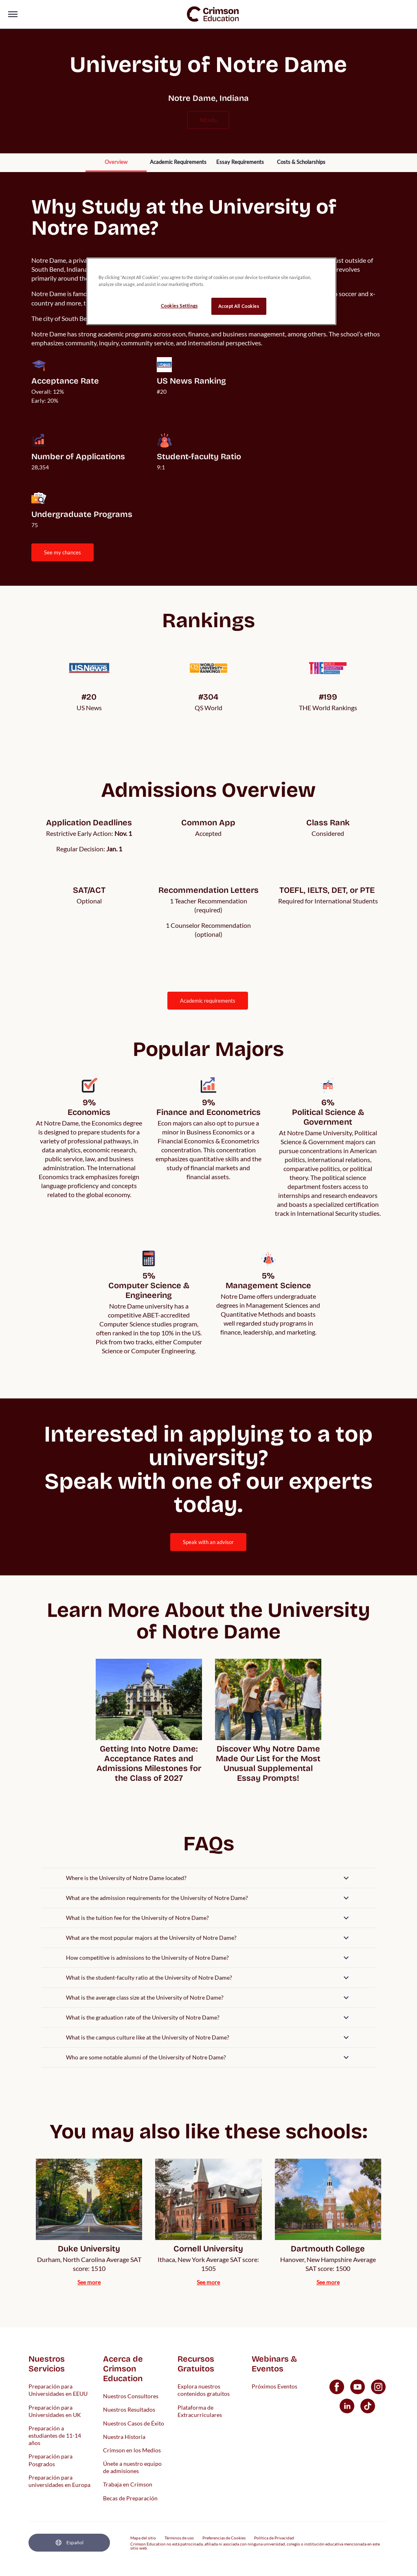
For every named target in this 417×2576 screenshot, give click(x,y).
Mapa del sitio (143, 2537)
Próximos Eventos (274, 2386)
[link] (213, 14)
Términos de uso (179, 2537)
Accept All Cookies (238, 306)
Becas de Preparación (130, 2497)
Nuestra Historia (124, 2436)
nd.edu (208, 120)
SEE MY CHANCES (62, 552)
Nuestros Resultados (129, 2409)
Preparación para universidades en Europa (59, 2480)
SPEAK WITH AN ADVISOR (208, 1542)
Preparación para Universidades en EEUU (58, 2390)
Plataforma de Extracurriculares (200, 2411)
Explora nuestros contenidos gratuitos (204, 2390)
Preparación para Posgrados (50, 2460)
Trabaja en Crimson (127, 2484)
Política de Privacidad (274, 2537)
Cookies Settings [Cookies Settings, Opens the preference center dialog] (179, 305)
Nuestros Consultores (130, 2396)
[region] (211, 291)
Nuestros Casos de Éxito (133, 2422)
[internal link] (116, 162)
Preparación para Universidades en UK (55, 2411)
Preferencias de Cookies (224, 2537)
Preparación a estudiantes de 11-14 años (55, 2435)
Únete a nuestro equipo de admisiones (132, 2467)
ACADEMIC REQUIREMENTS (207, 1000)
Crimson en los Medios (132, 2449)
